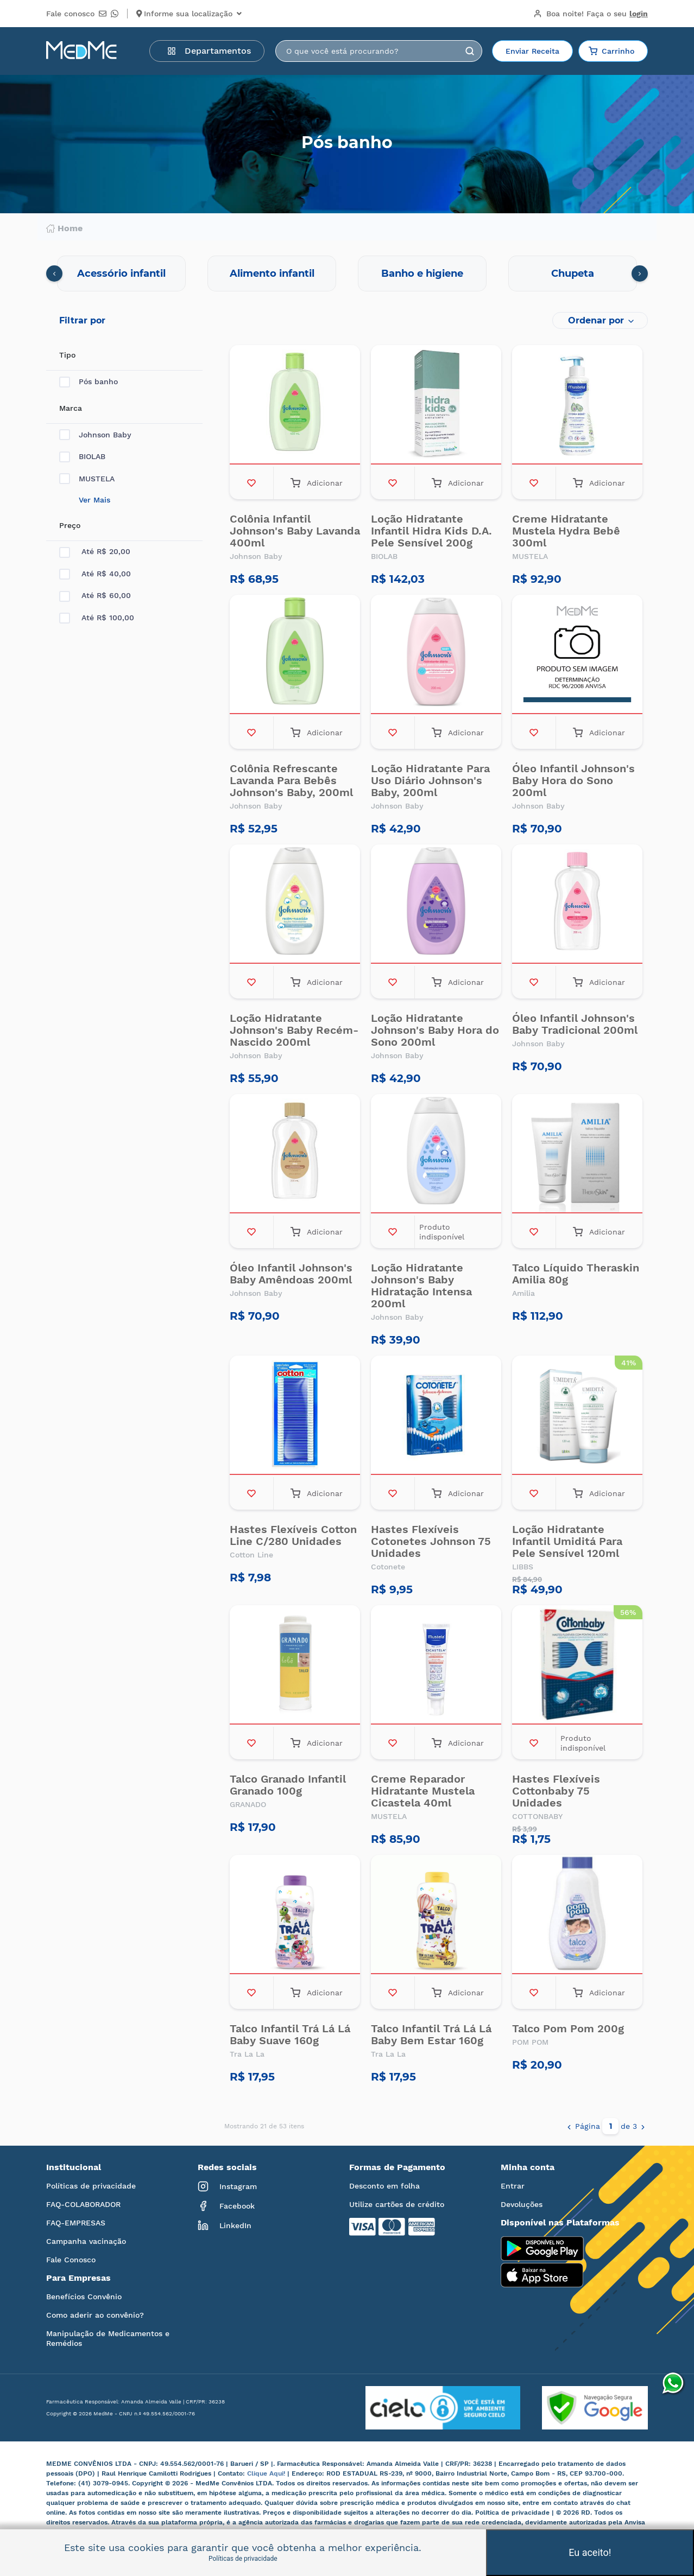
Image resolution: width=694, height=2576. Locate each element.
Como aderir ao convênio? (95, 2315)
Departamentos (209, 51)
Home (64, 228)
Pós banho (88, 381)
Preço (69, 525)
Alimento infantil (272, 273)
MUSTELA (87, 479)
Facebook (226, 2205)
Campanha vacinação (86, 2241)
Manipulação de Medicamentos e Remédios (107, 2338)
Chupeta (572, 273)
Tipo (67, 355)
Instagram (227, 2186)
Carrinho (611, 51)
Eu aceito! (590, 2552)
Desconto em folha (384, 2185)
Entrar (513, 2185)
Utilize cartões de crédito (396, 2204)
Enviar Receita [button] (532, 51)
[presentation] (54, 273)
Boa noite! (590, 13)
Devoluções (521, 2204)
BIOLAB (82, 456)
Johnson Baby (95, 435)
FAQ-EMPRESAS (75, 2222)
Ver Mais (94, 499)
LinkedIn (224, 2225)
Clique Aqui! (267, 2473)
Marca (70, 408)
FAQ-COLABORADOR (83, 2204)
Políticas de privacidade (91, 2185)
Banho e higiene (422, 273)
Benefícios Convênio (84, 2296)
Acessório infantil (121, 273)
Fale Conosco (71, 2259)
